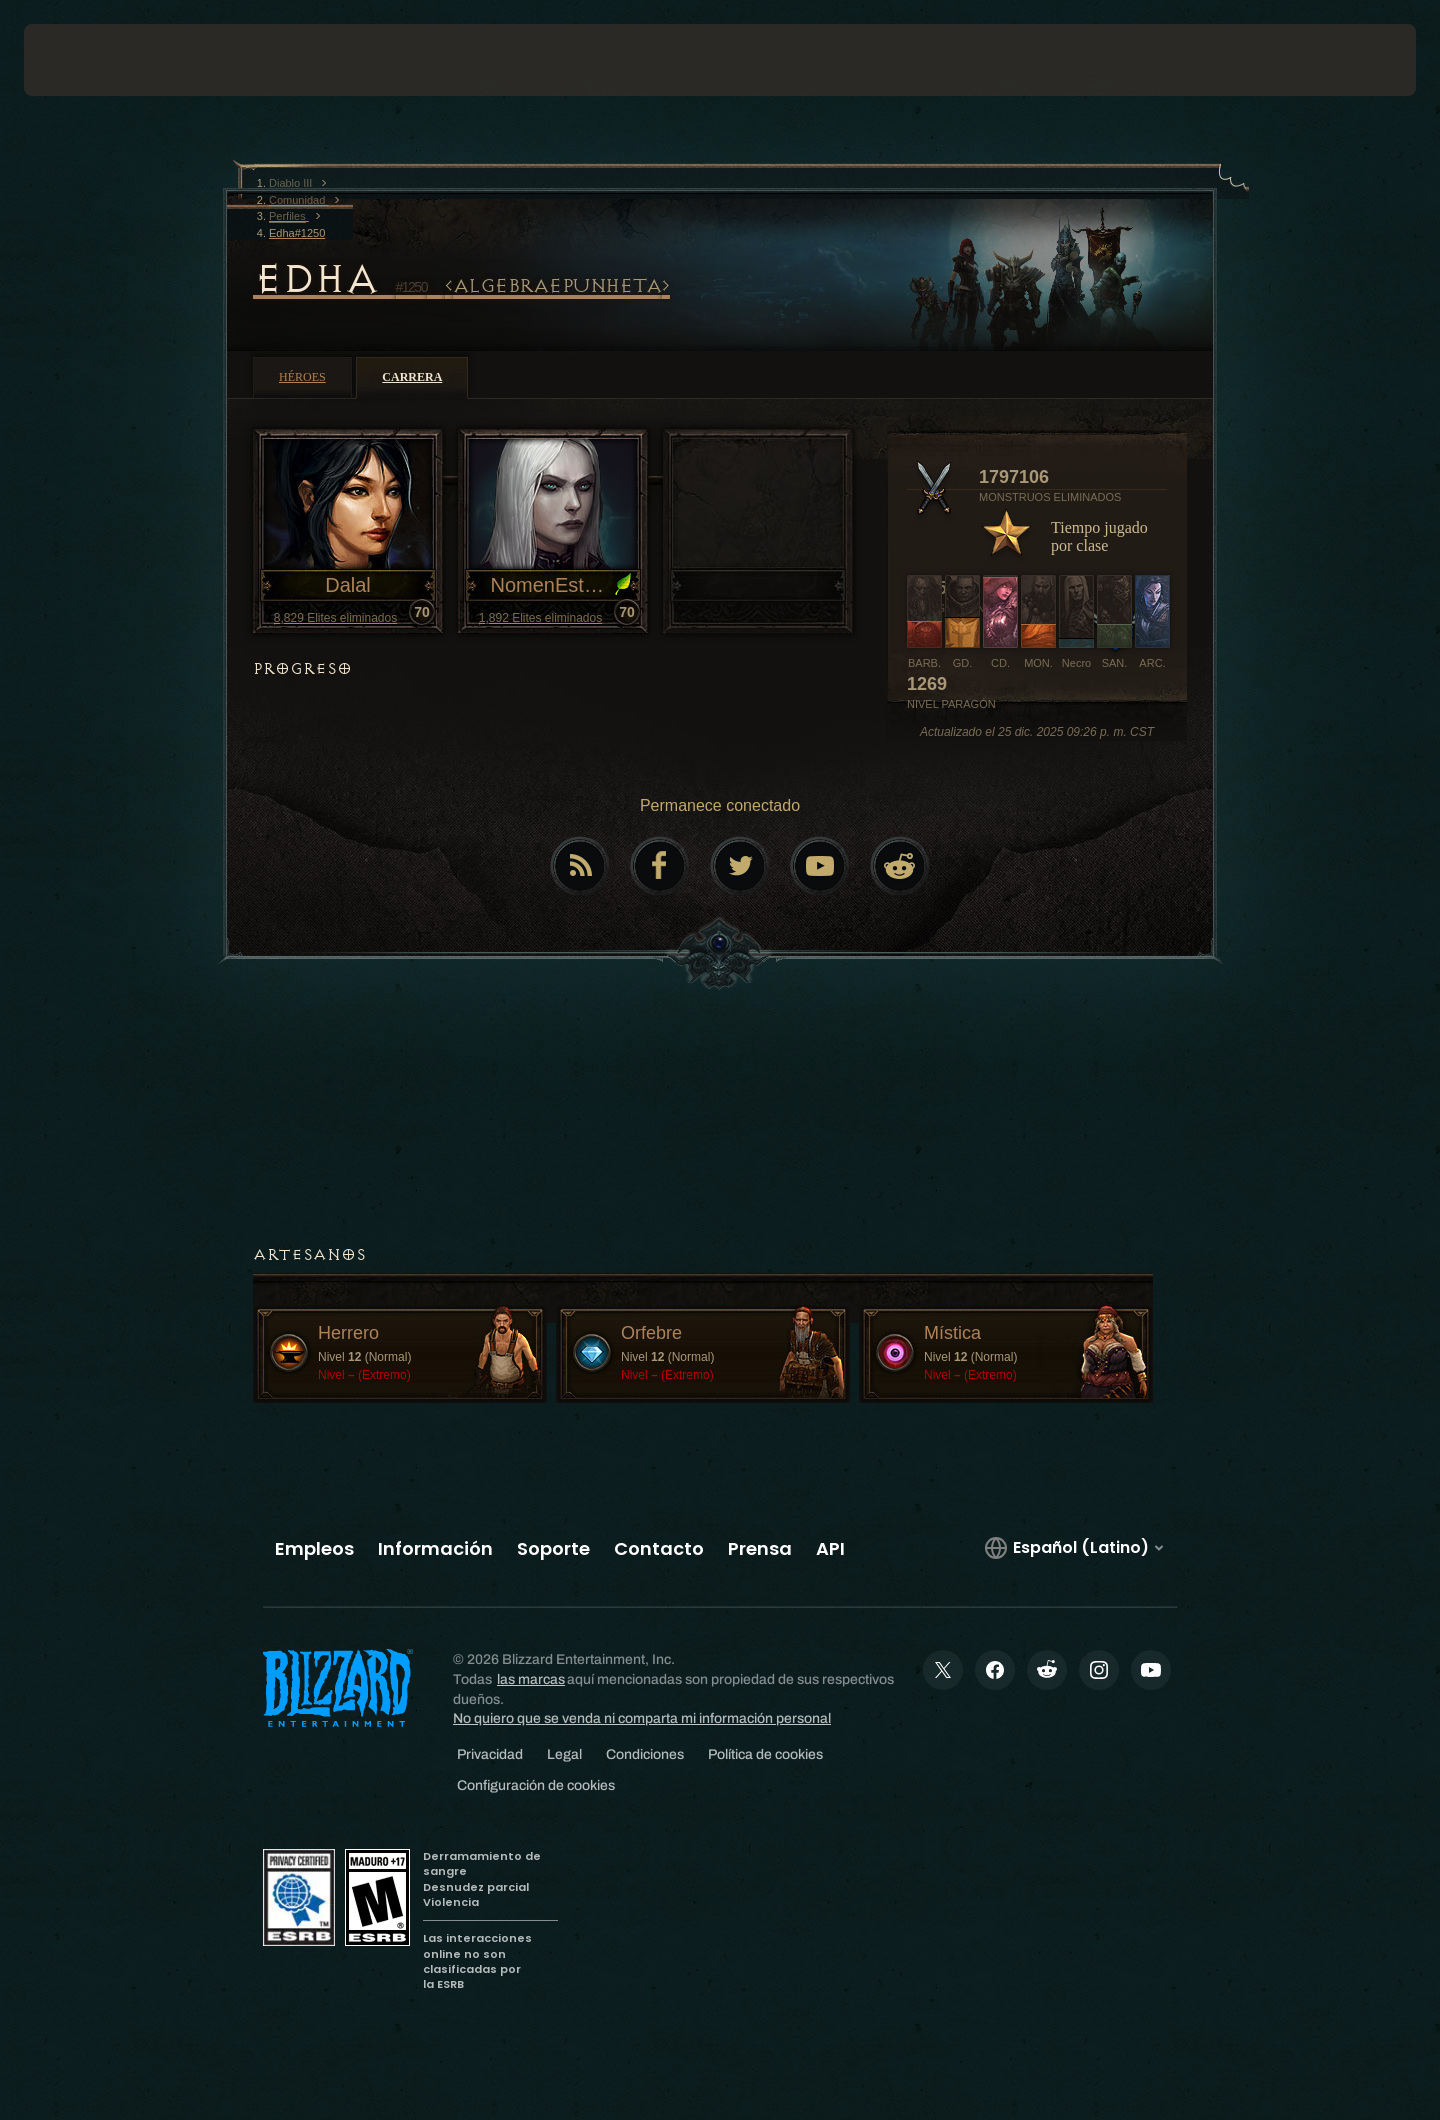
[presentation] (98, 60)
